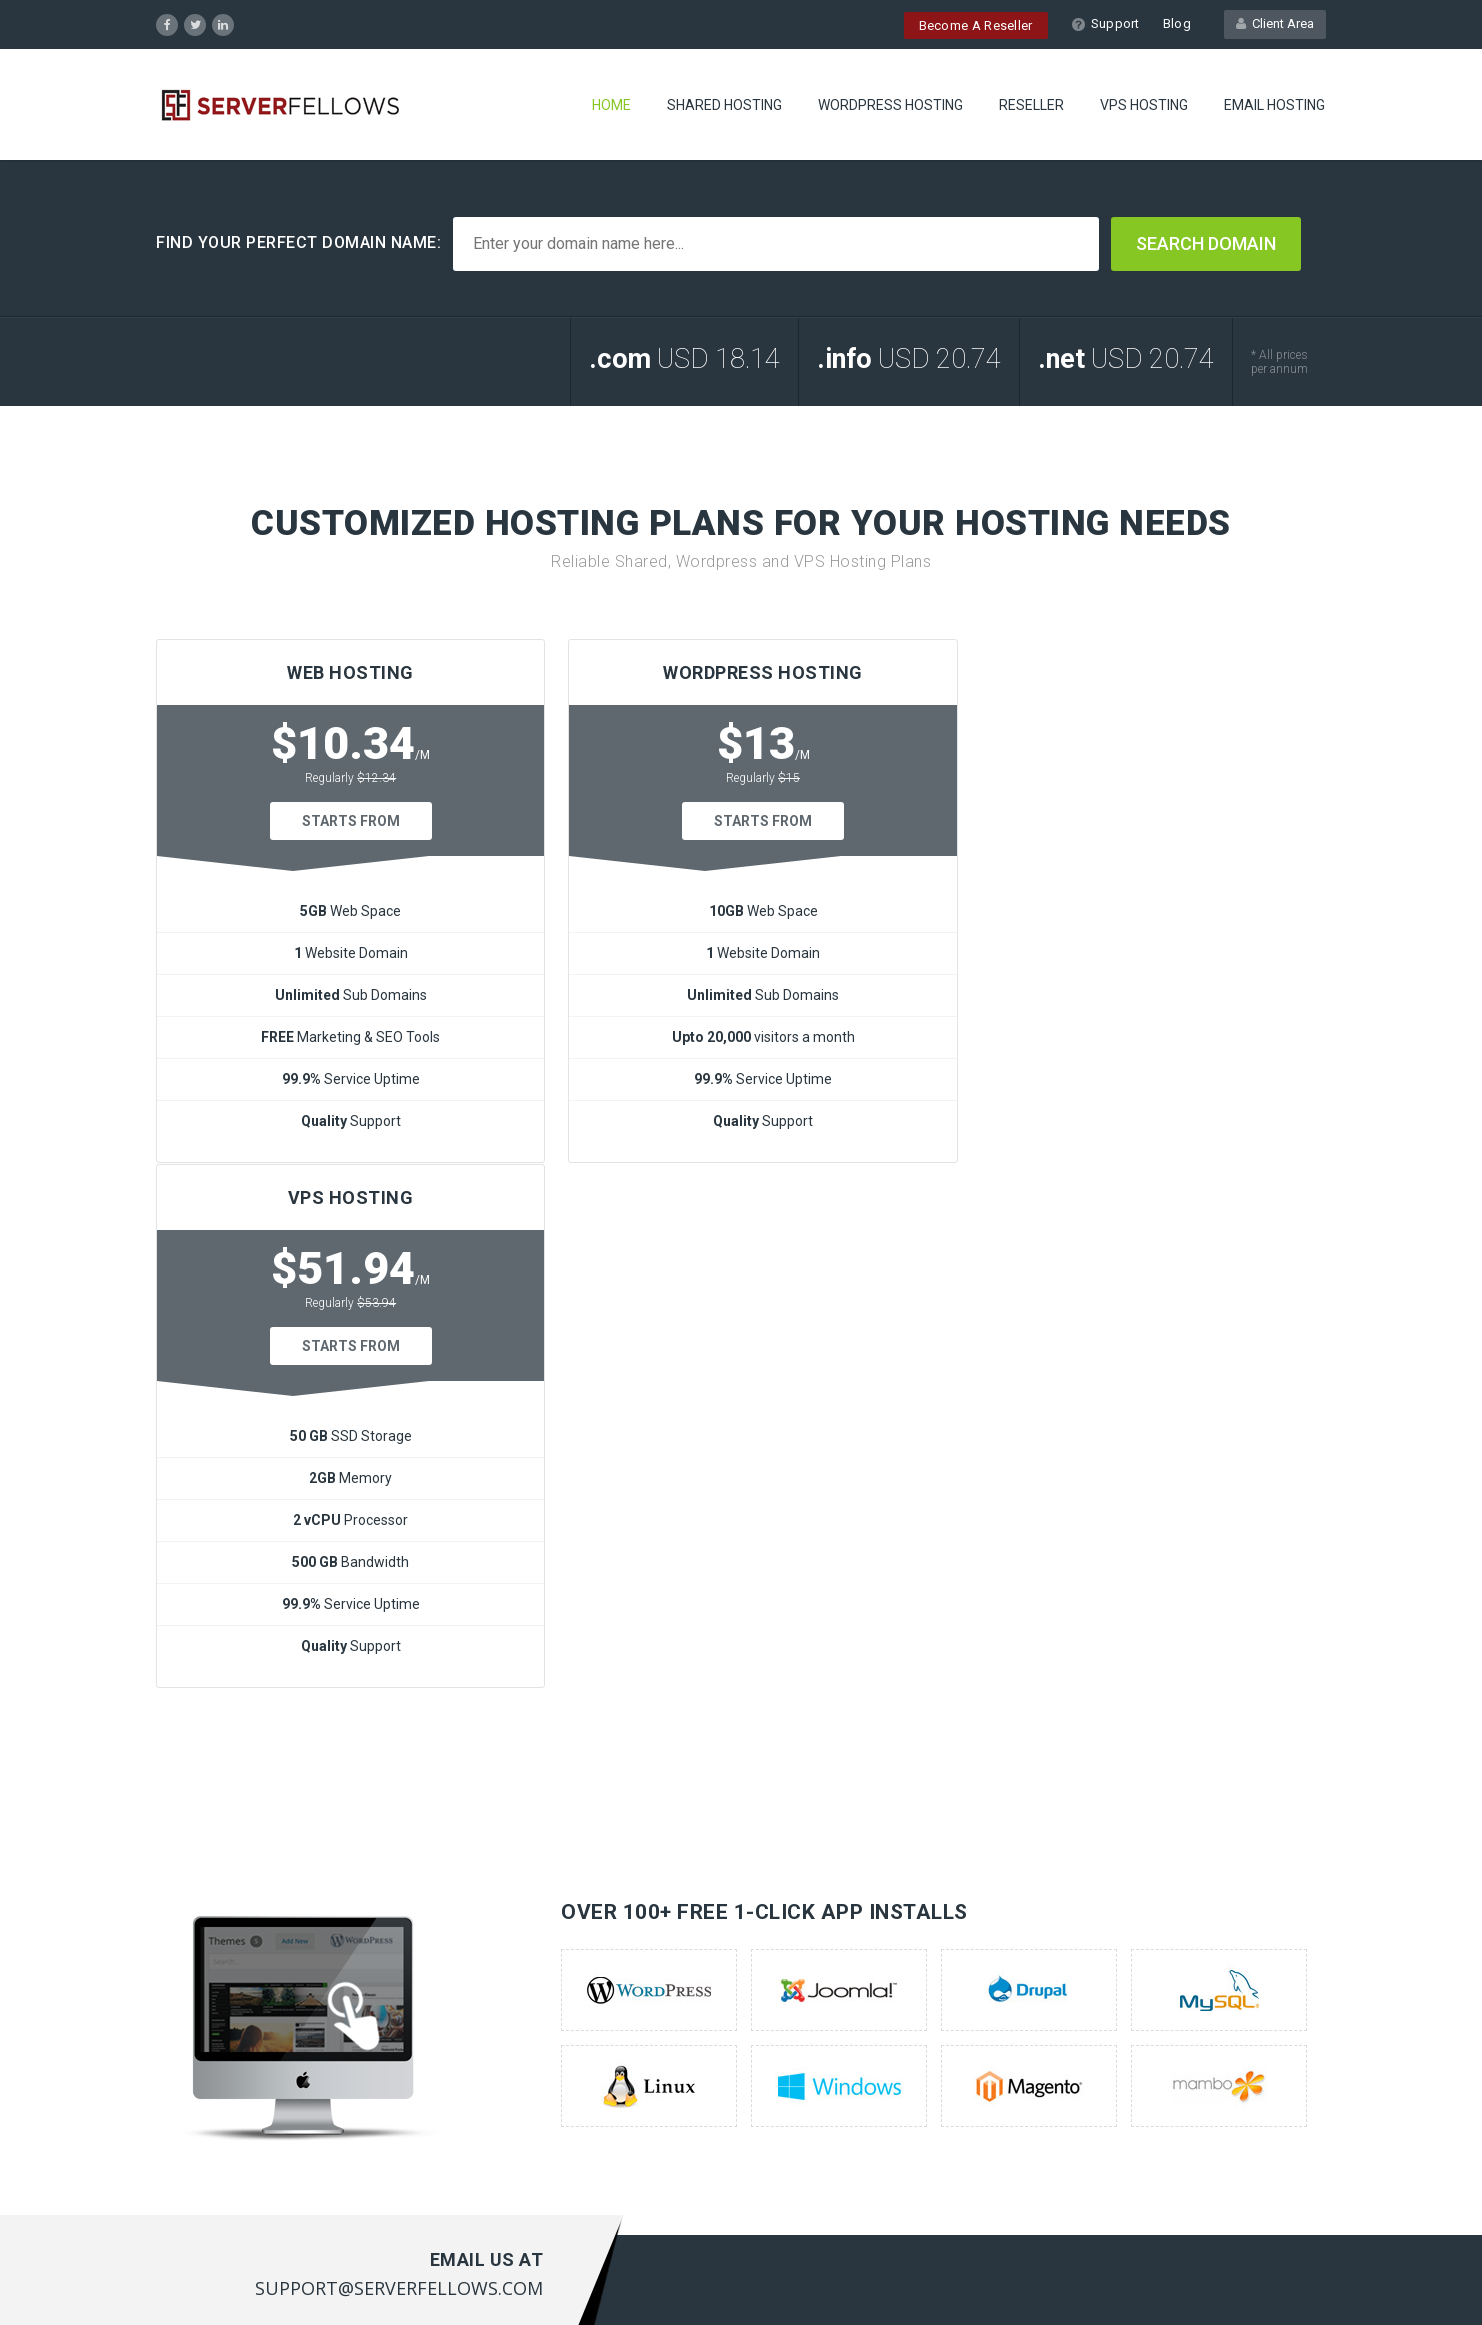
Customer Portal (513, 1980)
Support (1105, 23)
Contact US (496, 2011)
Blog (1177, 23)
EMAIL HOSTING (1274, 105)
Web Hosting (197, 1949)
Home (611, 105)
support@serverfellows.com (1235, 2057)
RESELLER (1031, 105)
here (781, 2083)
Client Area (1275, 23)
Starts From (343, 821)
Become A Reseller (976, 25)
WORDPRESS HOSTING (890, 105)
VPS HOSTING (1144, 105)
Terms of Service (1171, 2281)
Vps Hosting (194, 2042)
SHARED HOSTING (724, 105)
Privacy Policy (1280, 2281)
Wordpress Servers (217, 1980)
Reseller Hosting (208, 2011)
